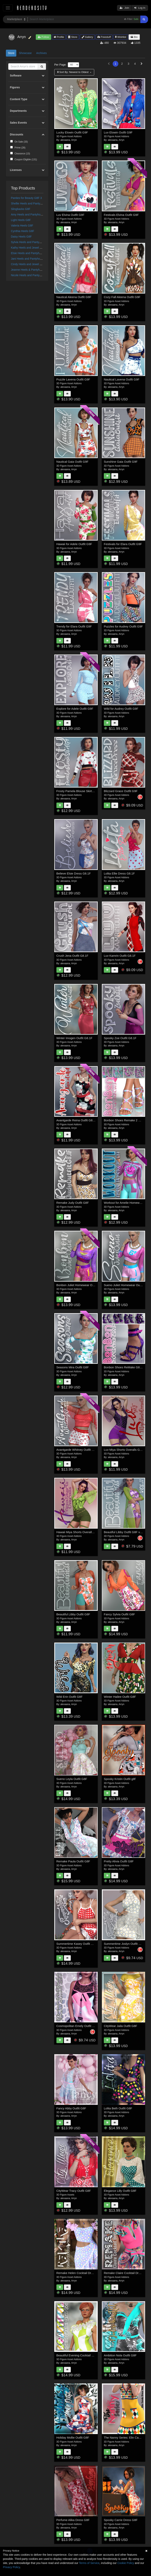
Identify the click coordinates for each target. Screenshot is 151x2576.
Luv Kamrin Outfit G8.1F (120, 955)
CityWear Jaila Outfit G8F (120, 2026)
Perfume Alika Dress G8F (73, 2520)
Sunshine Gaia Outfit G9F (121, 461)
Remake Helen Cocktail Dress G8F (79, 2273)
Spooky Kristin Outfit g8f (119, 1779)
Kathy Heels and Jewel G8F (28, 247)
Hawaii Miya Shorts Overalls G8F (78, 1532)
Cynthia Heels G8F (22, 231)
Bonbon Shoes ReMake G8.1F (124, 1367)
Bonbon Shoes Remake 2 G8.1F (125, 1120)
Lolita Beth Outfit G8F (118, 2108)
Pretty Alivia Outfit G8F (119, 1861)
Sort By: (73, 72)
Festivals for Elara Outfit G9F (123, 544)
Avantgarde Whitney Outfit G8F (76, 1449)
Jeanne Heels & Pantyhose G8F (30, 269)
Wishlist (120, 36)
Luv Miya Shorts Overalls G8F (123, 1449)
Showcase (25, 53)
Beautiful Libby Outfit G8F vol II (124, 1532)
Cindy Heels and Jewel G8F (28, 264)
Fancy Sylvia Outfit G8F (119, 1614)
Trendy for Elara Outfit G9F (74, 626)
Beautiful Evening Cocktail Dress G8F (81, 2355)
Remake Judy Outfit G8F (72, 1202)
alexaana (65, 140)
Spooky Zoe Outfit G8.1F (120, 1038)
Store (72, 36)
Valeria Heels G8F (22, 225)
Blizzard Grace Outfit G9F (121, 791)
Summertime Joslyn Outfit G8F (124, 1943)
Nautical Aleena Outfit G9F (73, 297)
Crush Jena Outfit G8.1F (72, 955)
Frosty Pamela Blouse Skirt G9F (77, 791)
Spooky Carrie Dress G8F (121, 2520)
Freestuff (104, 36)
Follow (43, 36)
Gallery (87, 36)
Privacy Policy (11, 2567)
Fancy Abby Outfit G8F (71, 2108)
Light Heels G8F (21, 220)
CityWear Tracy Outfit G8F (73, 2190)
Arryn (74, 140)
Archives (41, 53)
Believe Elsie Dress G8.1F (73, 873)
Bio (134, 36)
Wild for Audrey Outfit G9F (121, 708)
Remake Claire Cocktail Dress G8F (127, 2273)
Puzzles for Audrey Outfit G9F (123, 626)
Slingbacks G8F (20, 209)
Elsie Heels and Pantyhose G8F (30, 253)
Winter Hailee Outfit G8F (120, 1696)
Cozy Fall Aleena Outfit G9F (122, 297)
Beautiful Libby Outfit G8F (73, 1614)
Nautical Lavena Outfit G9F (121, 379)
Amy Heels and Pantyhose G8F (30, 214)
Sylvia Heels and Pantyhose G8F (31, 242)
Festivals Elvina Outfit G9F (121, 214)
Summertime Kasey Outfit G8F (76, 1943)
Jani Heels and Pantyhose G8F (30, 258)
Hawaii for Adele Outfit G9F (74, 544)
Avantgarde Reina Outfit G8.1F (76, 1120)
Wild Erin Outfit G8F (69, 1696)
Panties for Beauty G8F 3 (26, 198)
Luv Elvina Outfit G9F (70, 214)
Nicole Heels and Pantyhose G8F (31, 275)
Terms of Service (89, 2563)
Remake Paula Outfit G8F (73, 1861)
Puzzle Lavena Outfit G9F (73, 379)
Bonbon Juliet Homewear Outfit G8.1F (81, 1285)
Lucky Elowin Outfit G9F (72, 132)
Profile (59, 36)
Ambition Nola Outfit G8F (120, 2355)
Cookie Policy (125, 2563)
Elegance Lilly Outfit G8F (120, 2190)
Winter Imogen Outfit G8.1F (74, 1038)
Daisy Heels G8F (21, 236)
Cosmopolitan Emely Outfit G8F (77, 2026)
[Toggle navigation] (8, 7)
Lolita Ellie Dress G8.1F (119, 873)
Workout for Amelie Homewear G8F (127, 1202)
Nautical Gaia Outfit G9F (72, 461)
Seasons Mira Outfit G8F (72, 1367)
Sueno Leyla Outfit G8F (71, 1779)
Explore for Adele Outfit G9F (74, 708)
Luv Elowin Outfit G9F (118, 132)
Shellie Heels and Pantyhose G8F (31, 203)
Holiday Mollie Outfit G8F (72, 2437)
